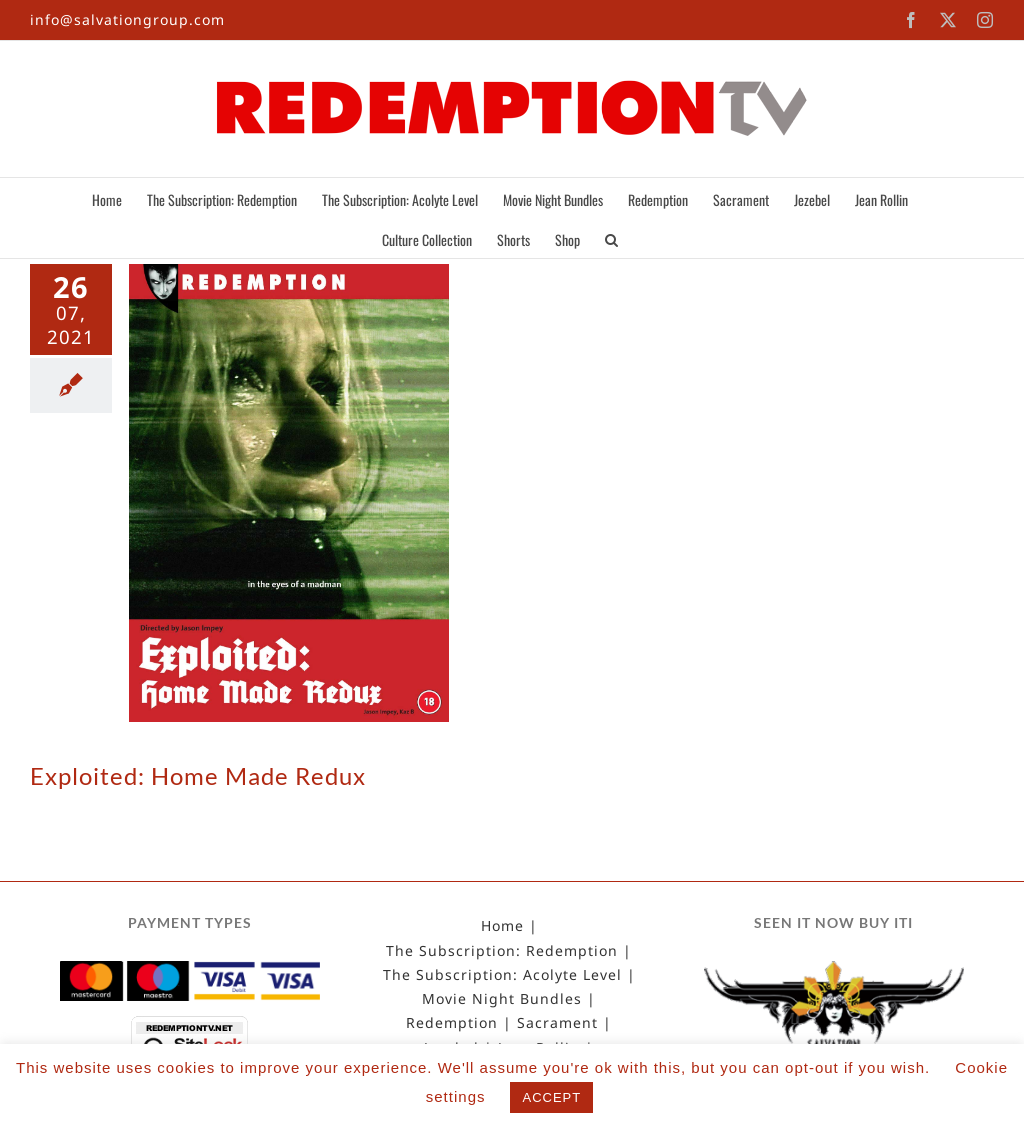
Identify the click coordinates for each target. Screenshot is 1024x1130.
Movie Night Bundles (502, 999)
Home (502, 926)
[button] (611, 238)
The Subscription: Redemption (502, 951)
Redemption (452, 1023)
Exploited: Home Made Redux (198, 775)
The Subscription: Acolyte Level (502, 975)
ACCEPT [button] (551, 1097)
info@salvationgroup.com (127, 19)
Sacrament (557, 1023)
